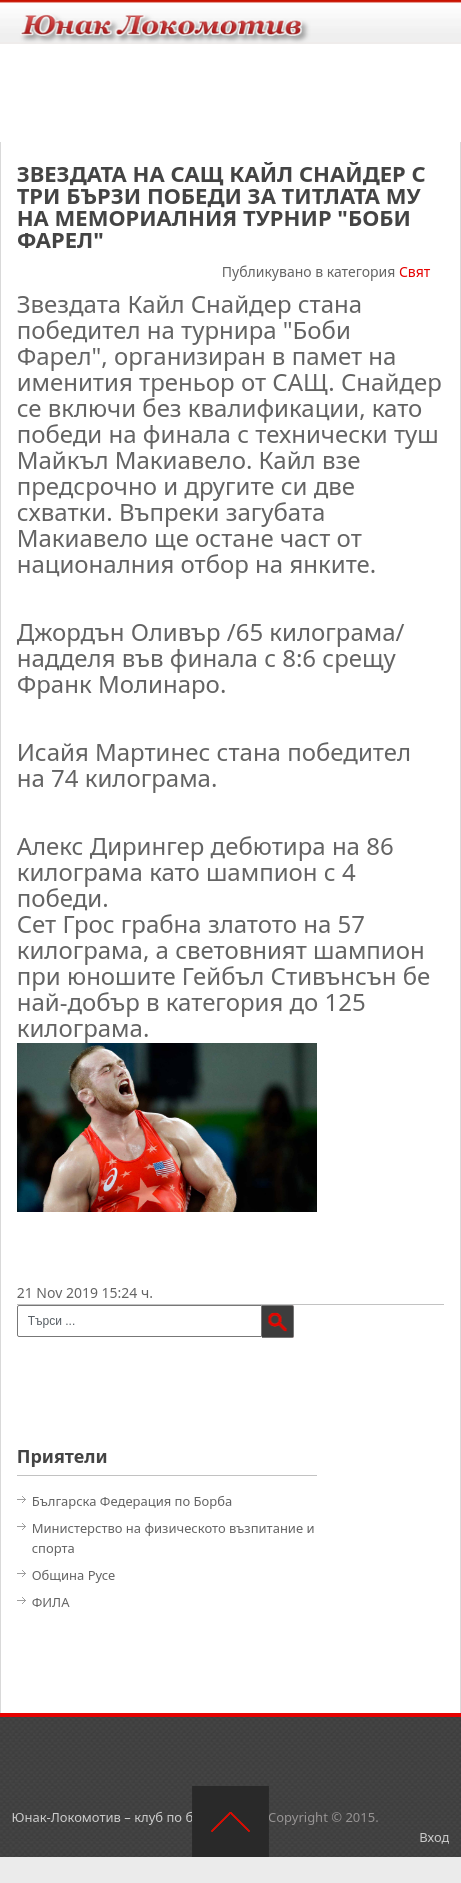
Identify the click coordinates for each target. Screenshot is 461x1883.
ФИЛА (51, 1602)
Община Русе (74, 1575)
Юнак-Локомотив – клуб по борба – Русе (138, 1817)
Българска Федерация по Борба (132, 1501)
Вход (434, 1837)
